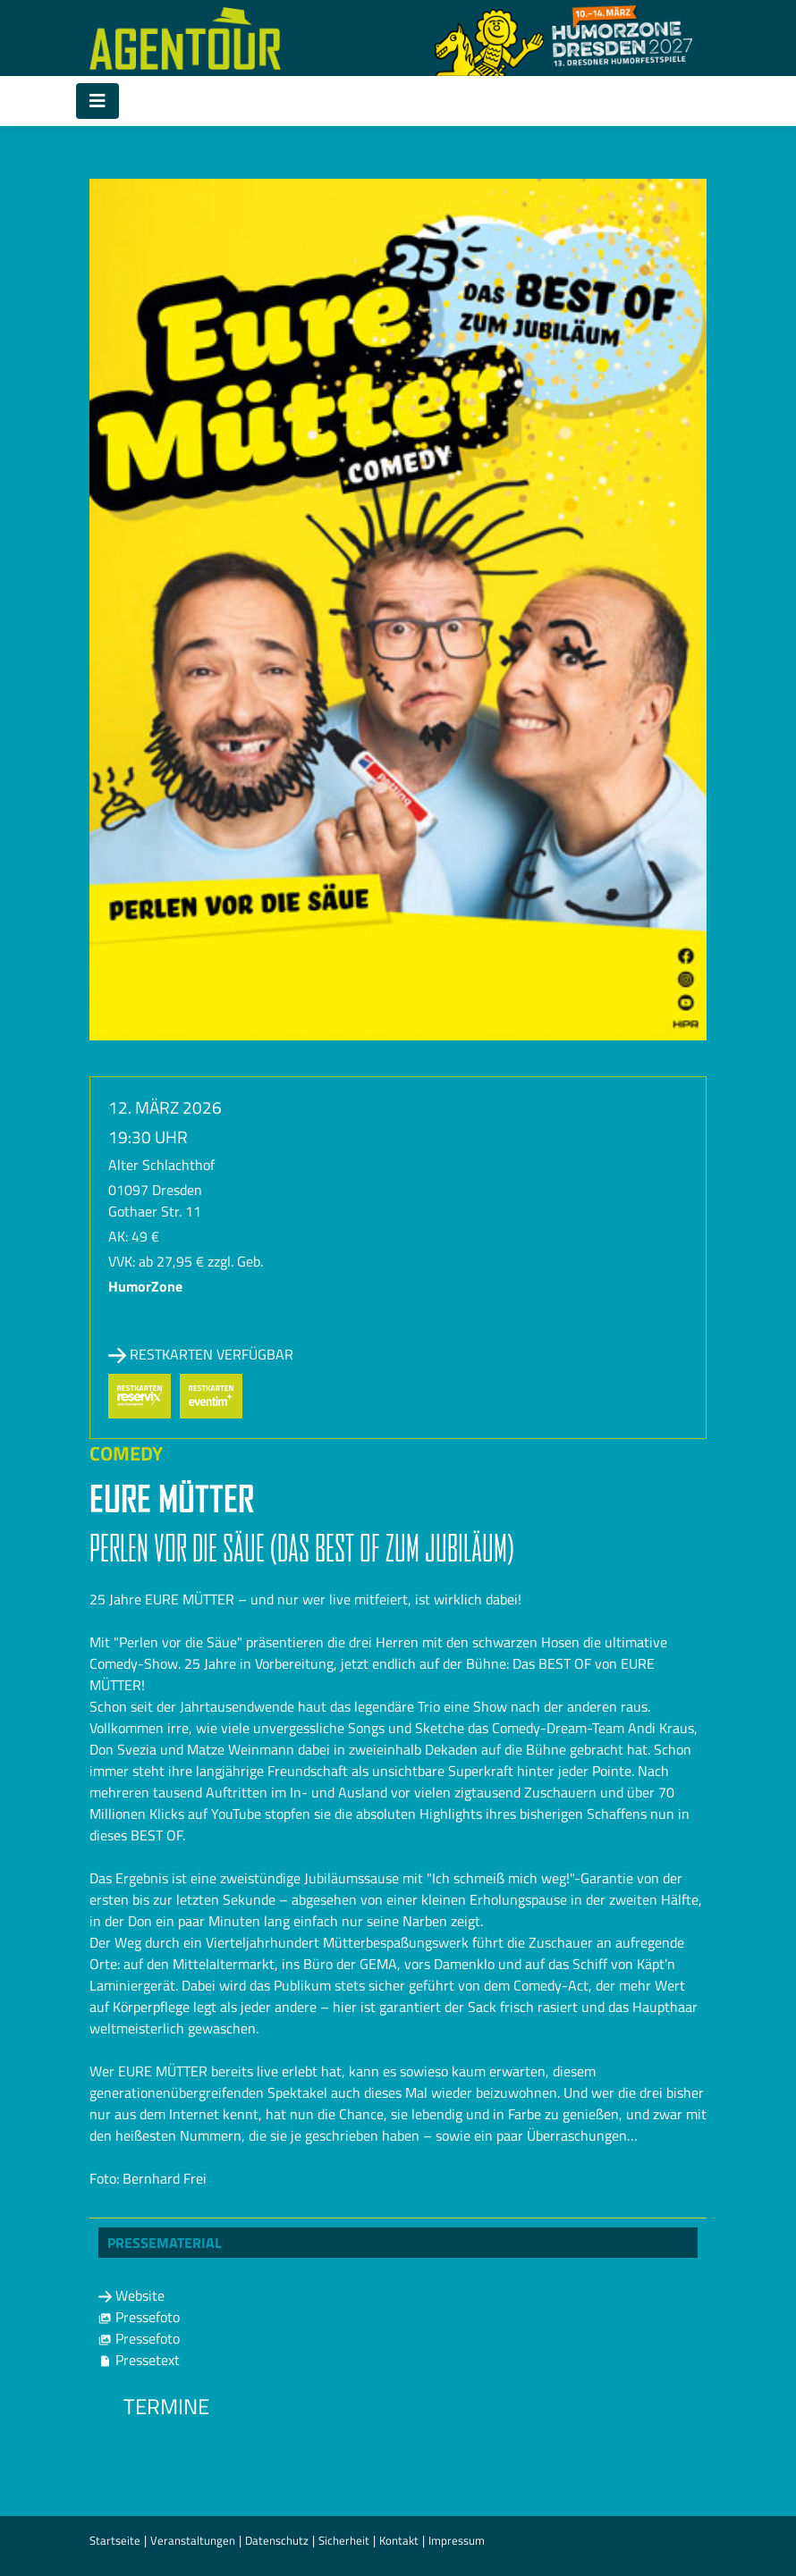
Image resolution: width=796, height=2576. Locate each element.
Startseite (114, 2540)
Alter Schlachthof (161, 1164)
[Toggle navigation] (97, 101)
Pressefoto (139, 2317)
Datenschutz (277, 2540)
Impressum (456, 2540)
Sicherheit (343, 2540)
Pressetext (139, 2359)
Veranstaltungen (192, 2540)
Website (131, 2295)
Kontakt (399, 2540)
